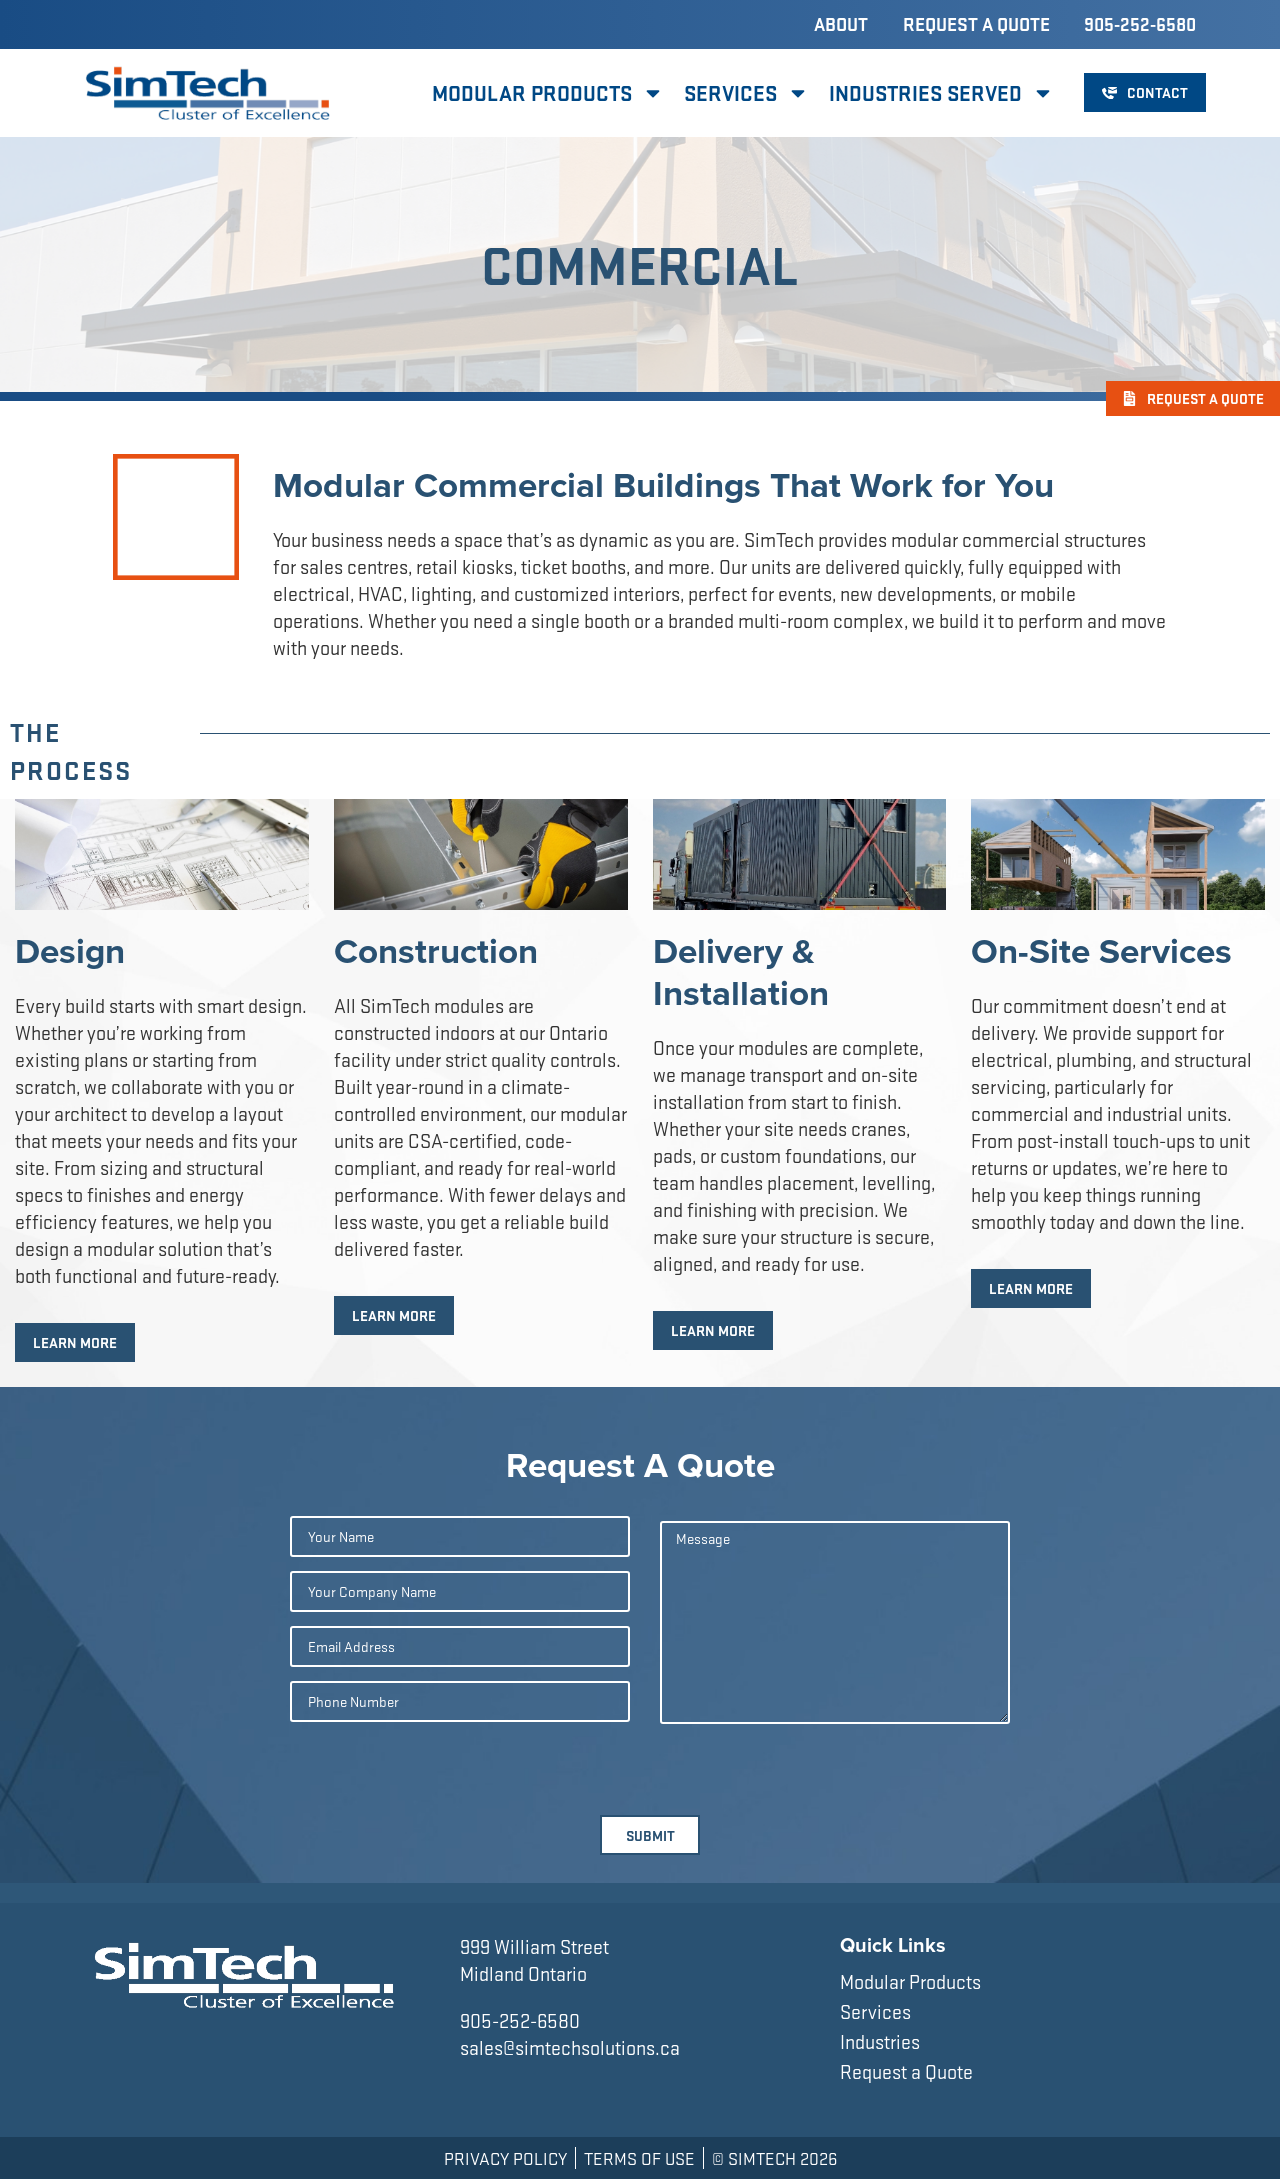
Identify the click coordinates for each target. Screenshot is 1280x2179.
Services (746, 93)
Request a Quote (976, 24)
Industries (880, 2041)
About (841, 24)
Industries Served (941, 93)
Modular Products (548, 93)
